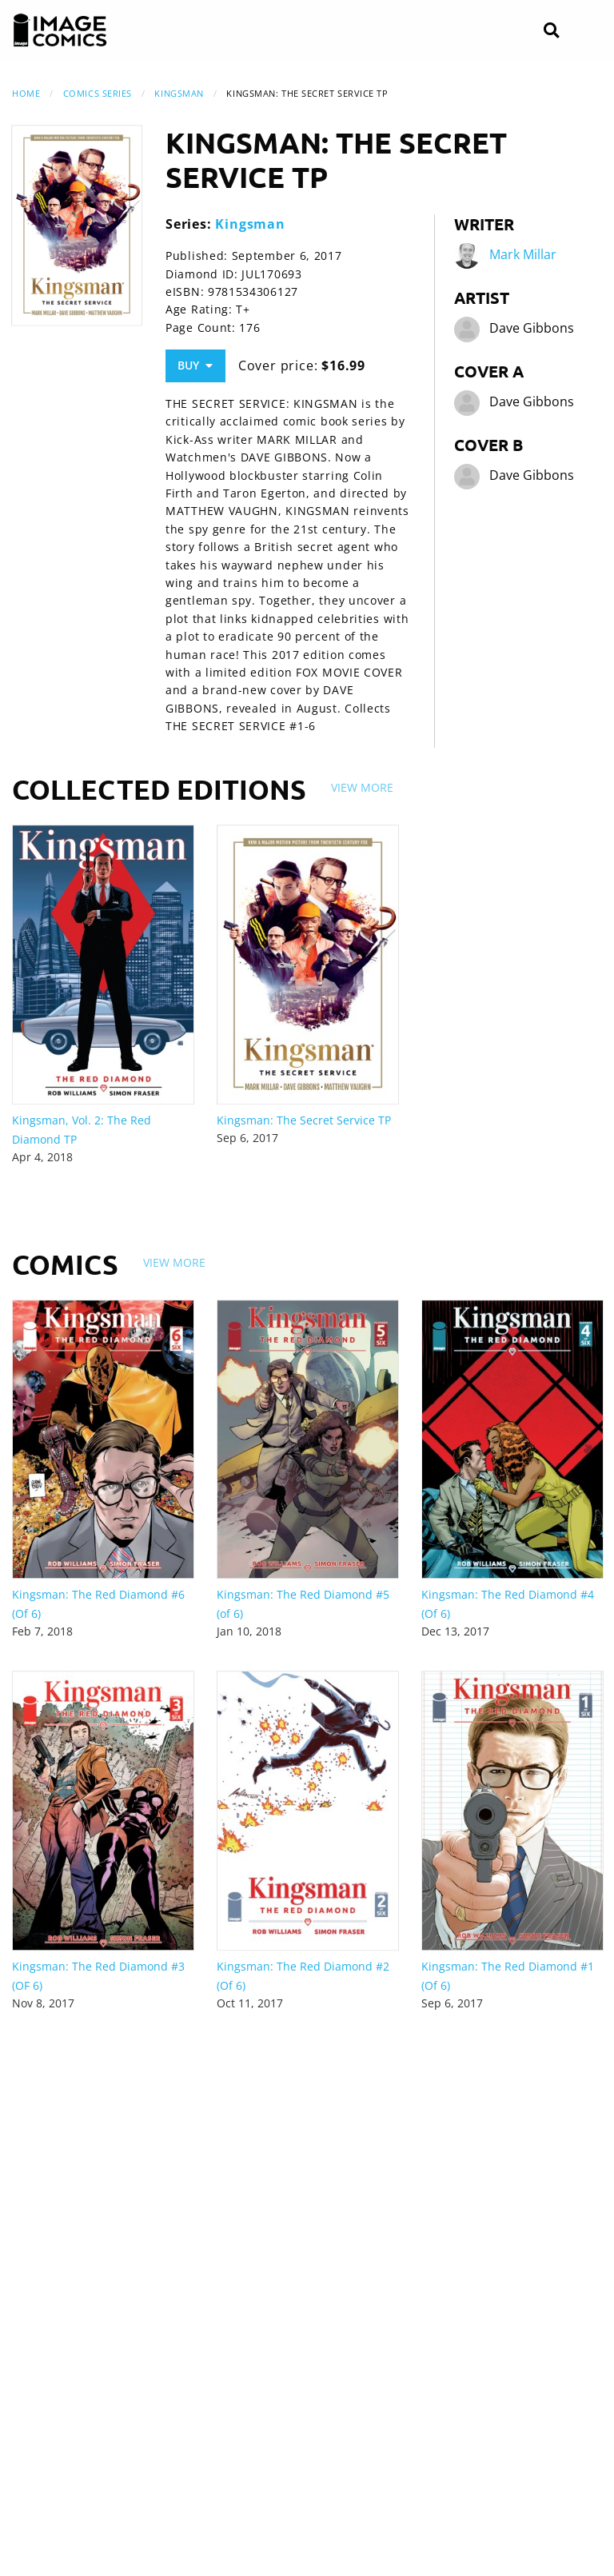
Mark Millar (522, 254)
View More (362, 787)
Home (26, 93)
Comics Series (97, 93)
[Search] (551, 31)
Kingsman (178, 93)
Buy (195, 365)
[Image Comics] (60, 30)
